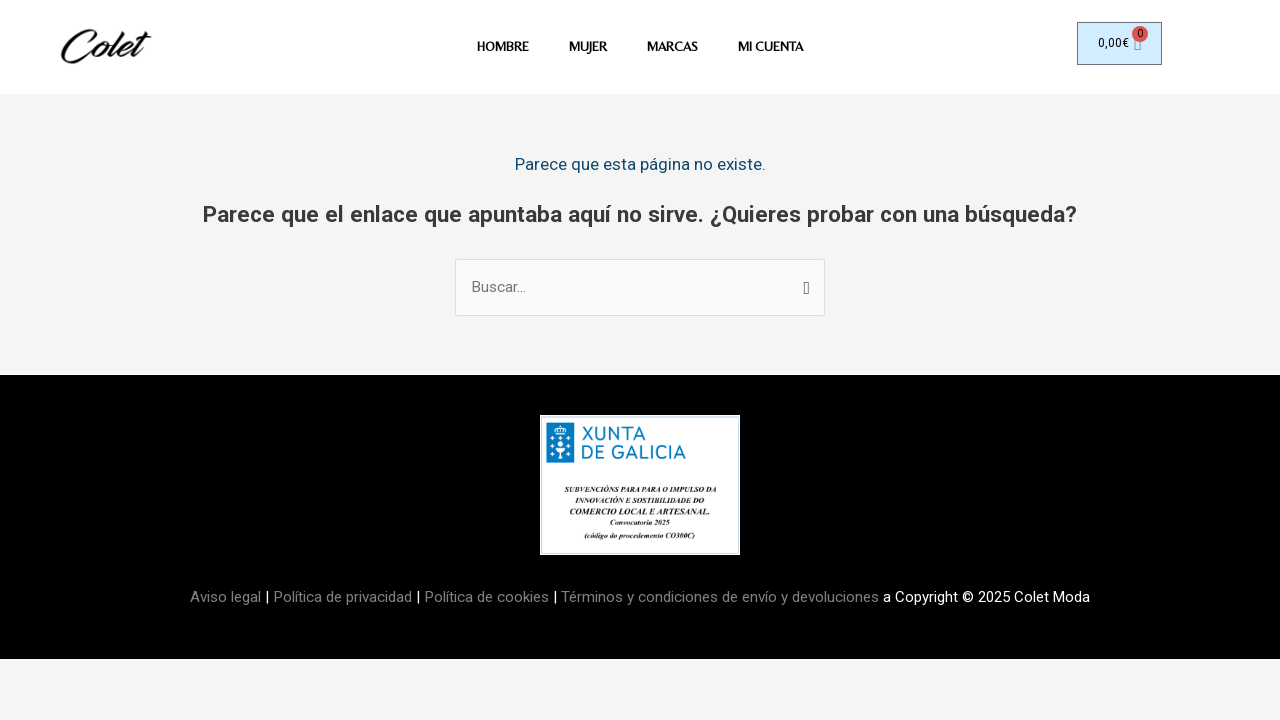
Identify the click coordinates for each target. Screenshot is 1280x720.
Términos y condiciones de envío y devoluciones (719, 600)
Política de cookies (486, 600)
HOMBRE (497, 49)
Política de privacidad (343, 600)
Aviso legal (228, 600)
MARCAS (673, 49)
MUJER (585, 49)
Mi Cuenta (775, 49)
